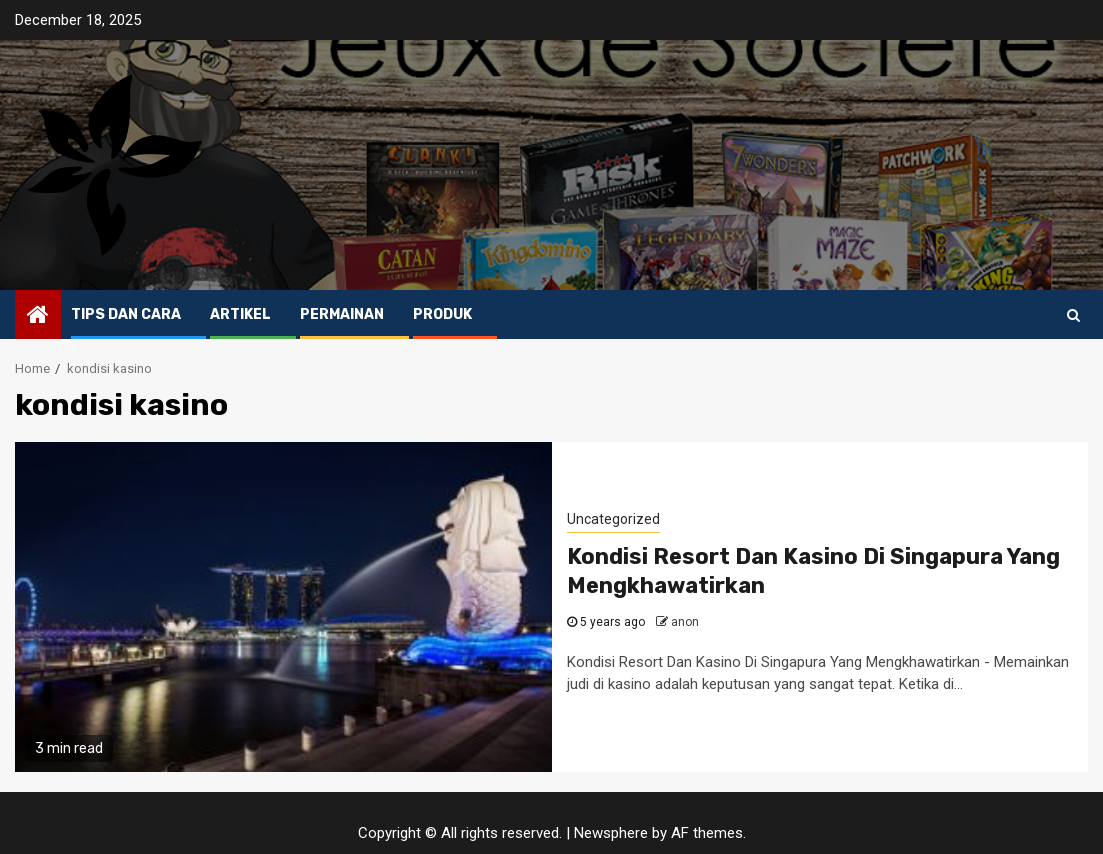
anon (685, 622)
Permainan (342, 314)
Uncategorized (613, 519)
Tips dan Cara (126, 314)
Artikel (240, 314)
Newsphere (611, 833)
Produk (442, 314)
